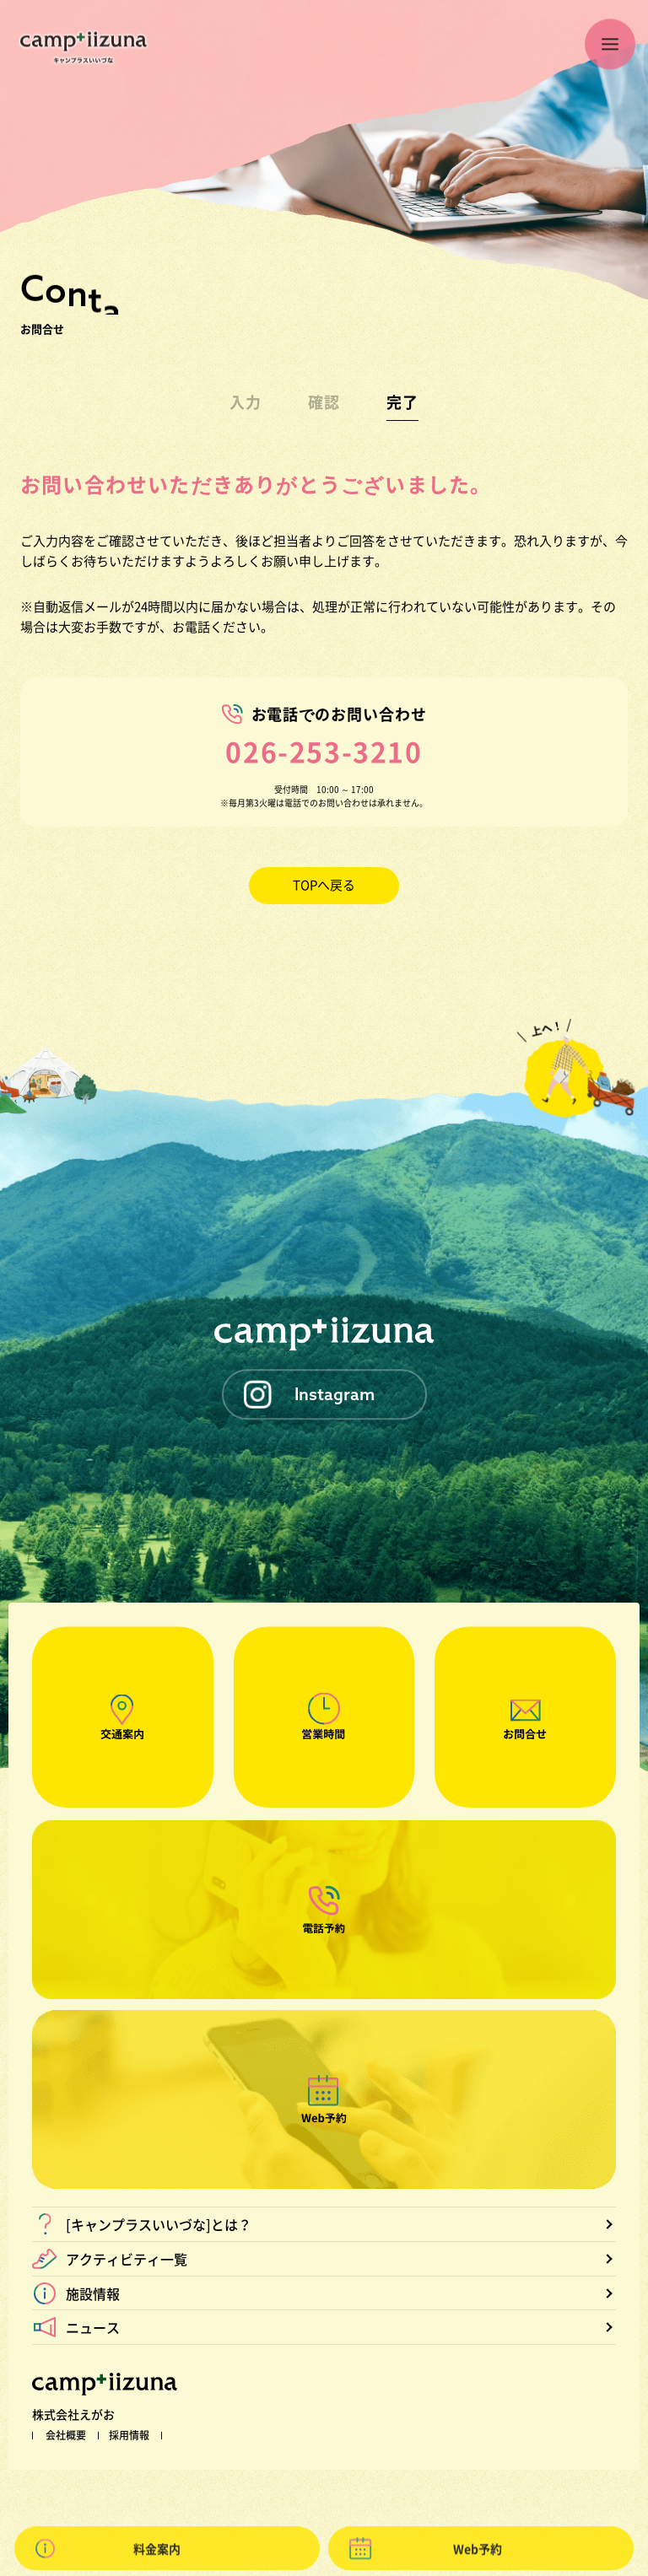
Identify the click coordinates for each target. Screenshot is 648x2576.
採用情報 (129, 2435)
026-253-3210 (323, 751)
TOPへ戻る (324, 885)
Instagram (334, 1393)
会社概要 (66, 2435)
